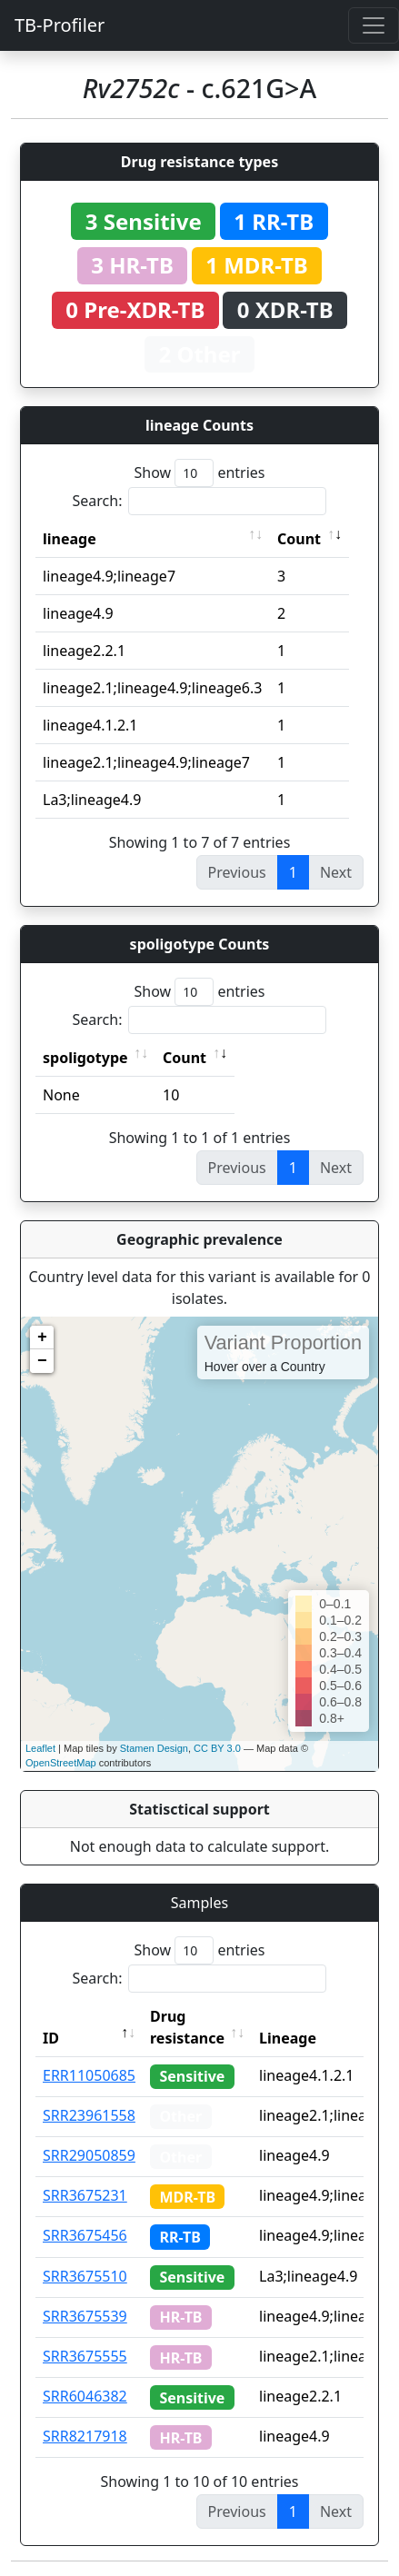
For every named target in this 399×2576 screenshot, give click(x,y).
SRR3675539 (85, 2316)
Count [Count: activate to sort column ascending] (299, 539)
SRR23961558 (89, 2115)
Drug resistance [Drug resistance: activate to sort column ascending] (187, 2027)
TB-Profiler (60, 25)
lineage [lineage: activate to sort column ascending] (69, 539)
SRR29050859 (89, 2155)
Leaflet (40, 1748)
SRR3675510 (85, 2276)
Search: (200, 501)
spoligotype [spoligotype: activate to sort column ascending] (85, 1058)
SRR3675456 (85, 2235)
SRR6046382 (85, 2396)
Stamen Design (154, 1748)
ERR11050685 (89, 2075)
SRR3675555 (85, 2356)
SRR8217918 (85, 2436)
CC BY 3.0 (217, 1748)
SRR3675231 (85, 2195)
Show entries (199, 473)
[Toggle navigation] (373, 25)
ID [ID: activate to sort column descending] (51, 2038)
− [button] (42, 1361)
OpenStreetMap (60, 1762)
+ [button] (42, 1337)
